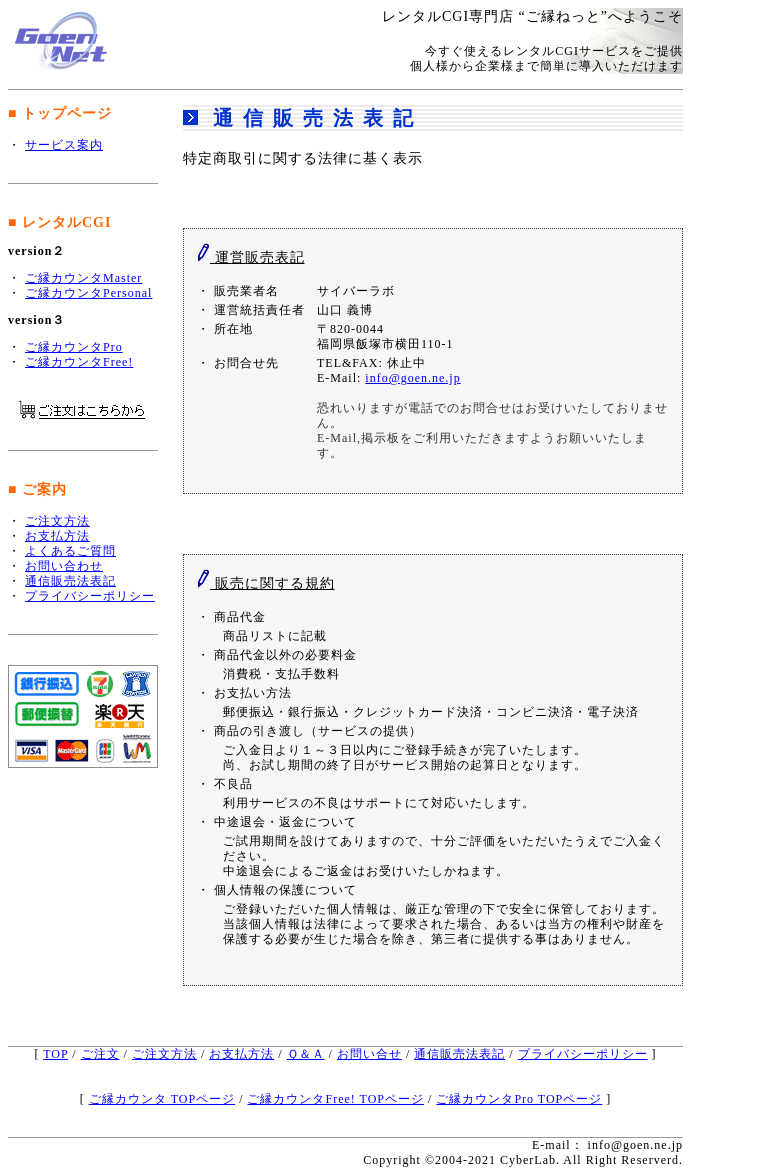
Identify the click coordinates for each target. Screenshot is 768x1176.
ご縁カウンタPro (74, 347)
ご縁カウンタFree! (79, 362)
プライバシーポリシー (90, 596)
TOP (55, 1054)
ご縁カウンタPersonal (88, 293)
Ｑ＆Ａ (306, 1054)
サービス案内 (64, 145)
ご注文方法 (57, 521)
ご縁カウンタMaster (83, 278)
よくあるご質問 (70, 551)
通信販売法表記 (70, 581)
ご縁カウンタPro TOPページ (519, 1099)
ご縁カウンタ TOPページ (162, 1099)
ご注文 (100, 1054)
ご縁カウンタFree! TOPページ (335, 1099)
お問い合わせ (64, 566)
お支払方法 (57, 536)
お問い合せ (369, 1054)
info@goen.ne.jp (412, 378)
